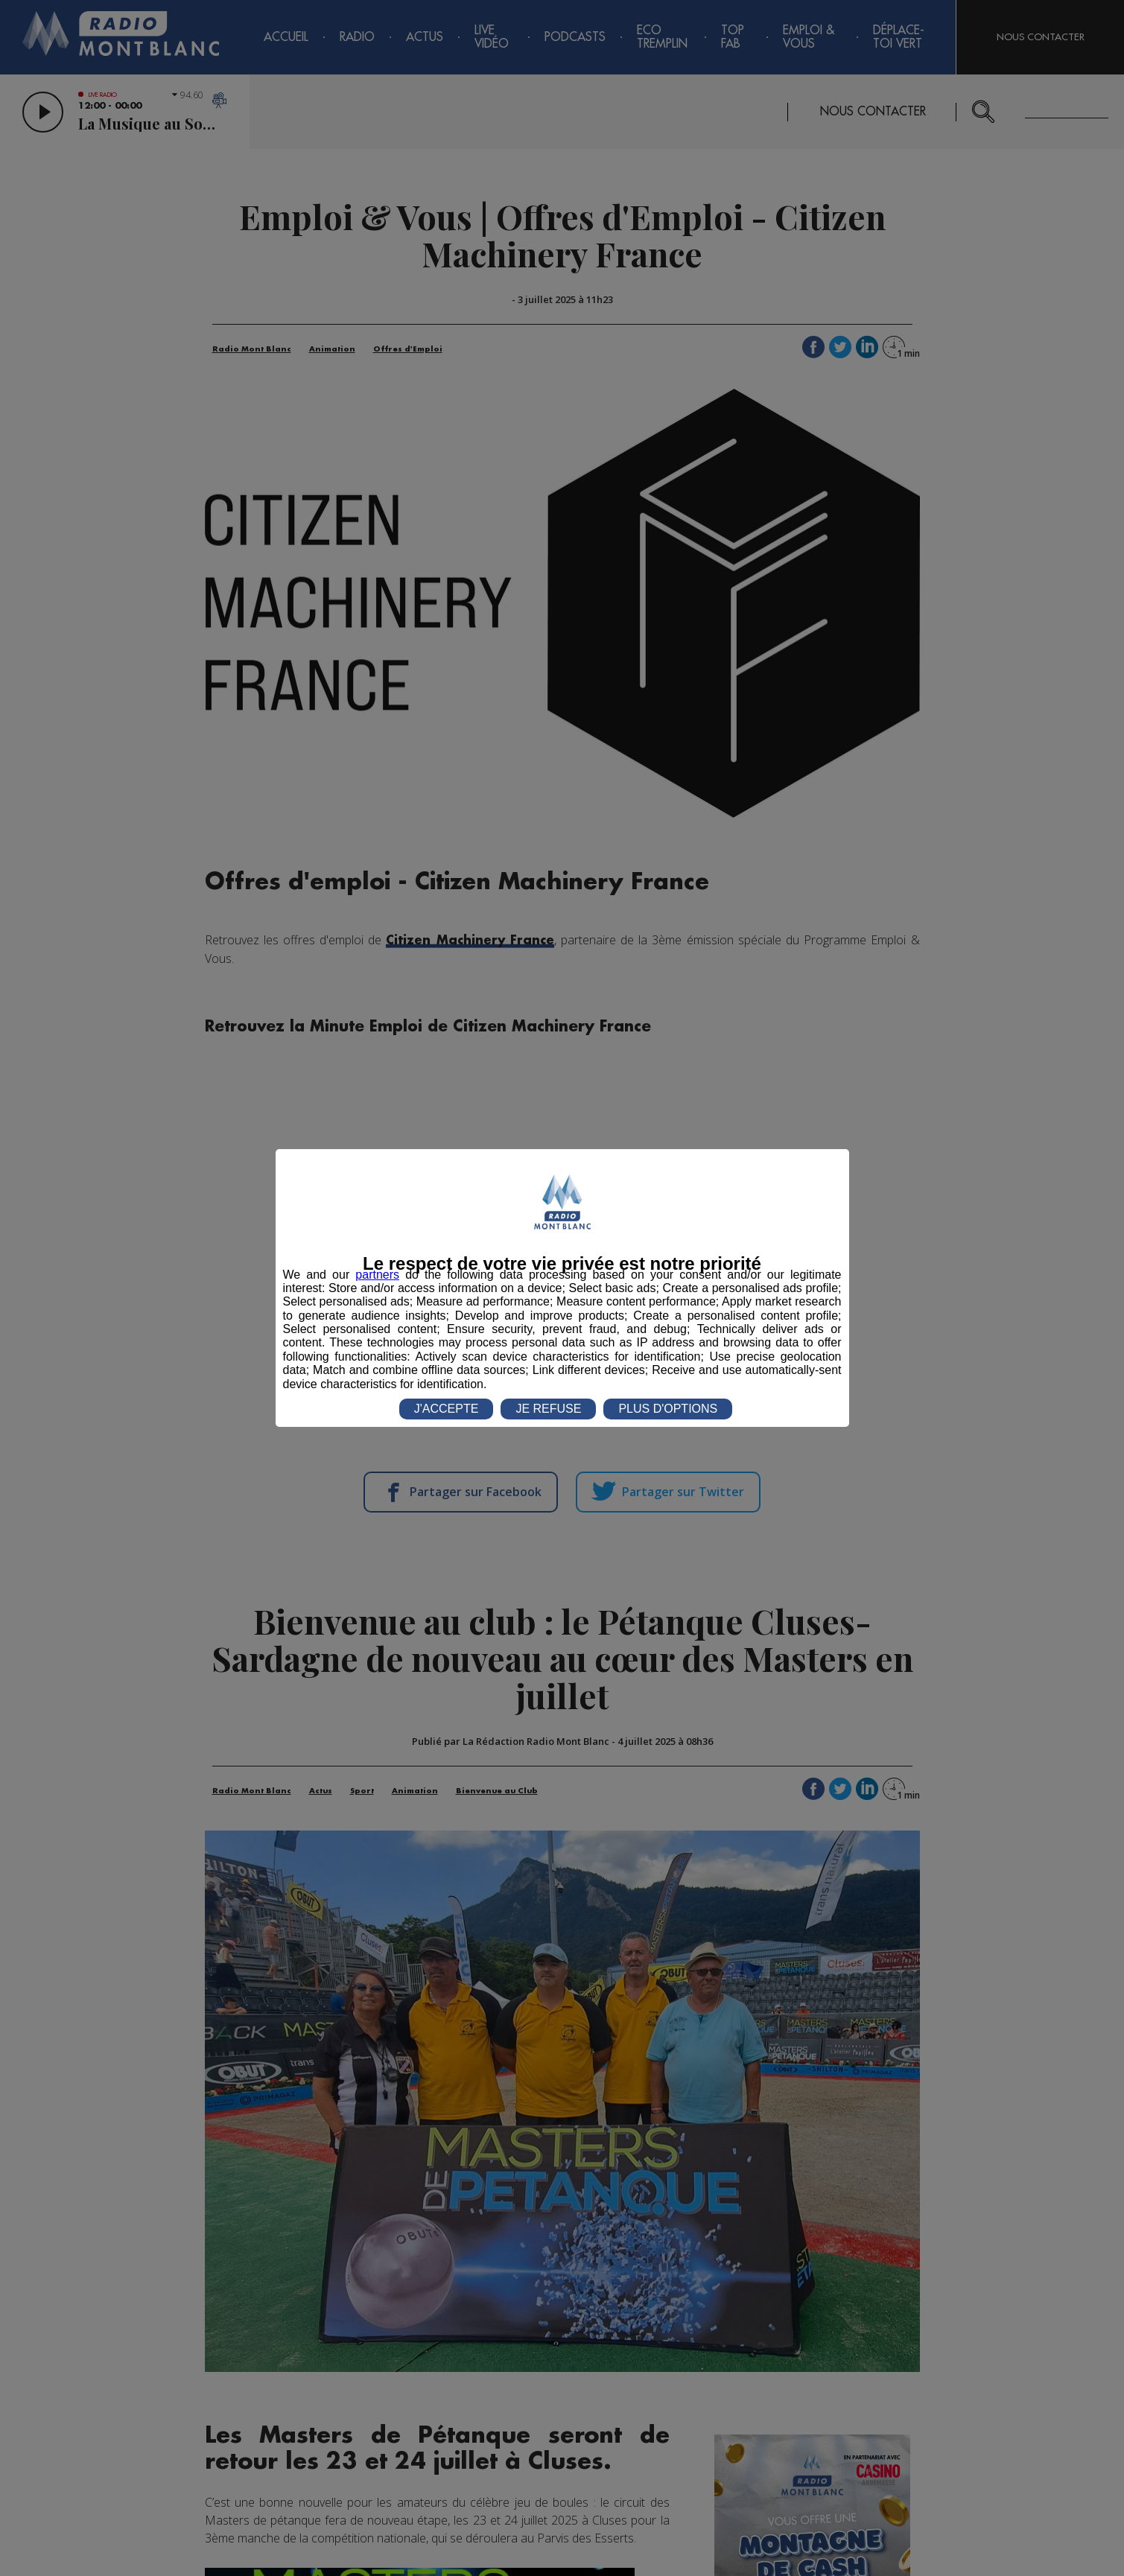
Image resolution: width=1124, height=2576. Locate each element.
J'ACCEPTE (446, 1408)
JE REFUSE (548, 1408)
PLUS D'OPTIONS (667, 1408)
